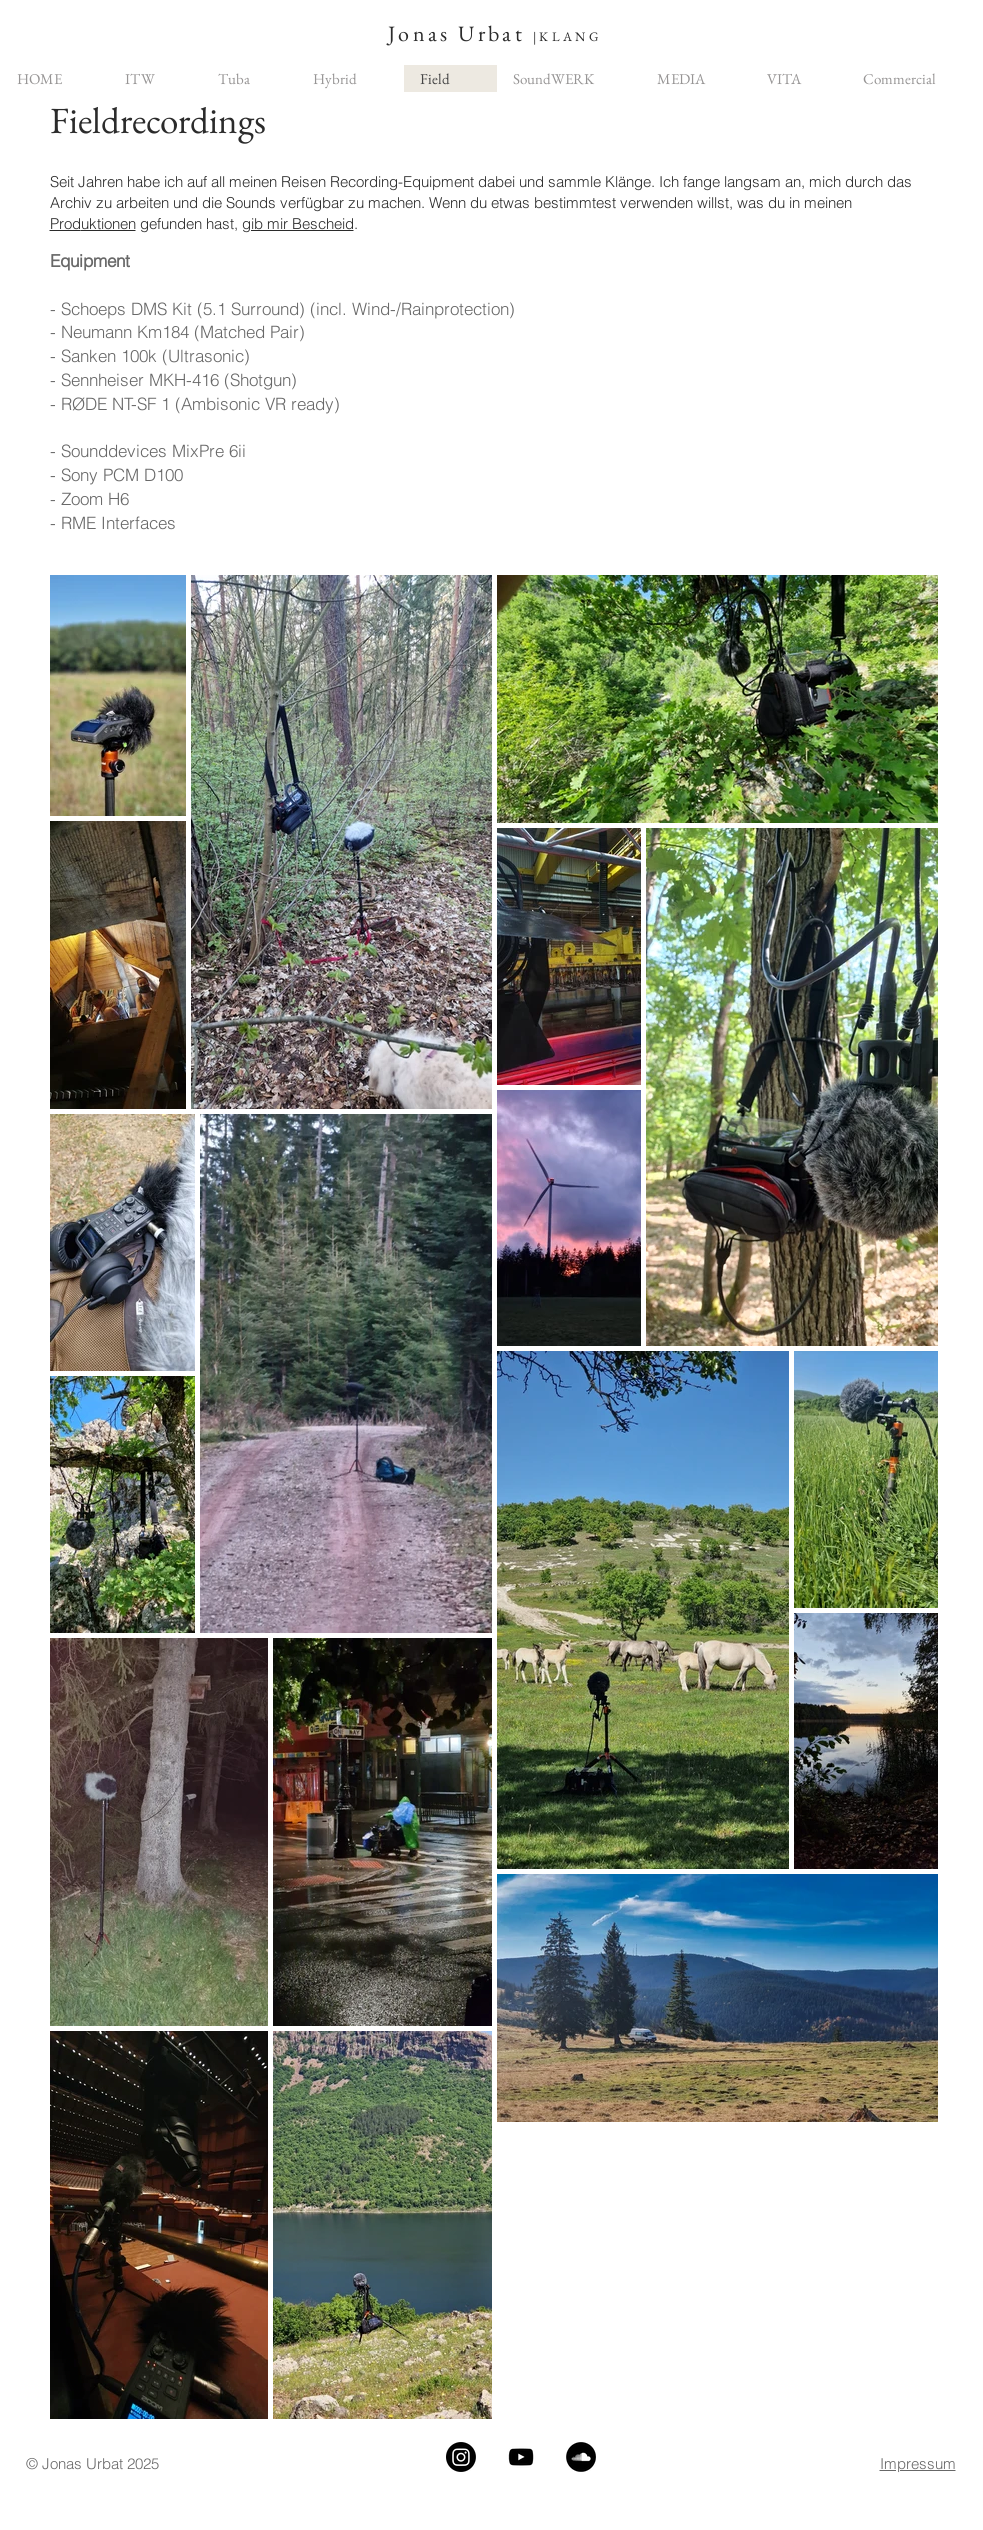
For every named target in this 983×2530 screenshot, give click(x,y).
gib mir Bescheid (298, 223)
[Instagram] (461, 2457)
